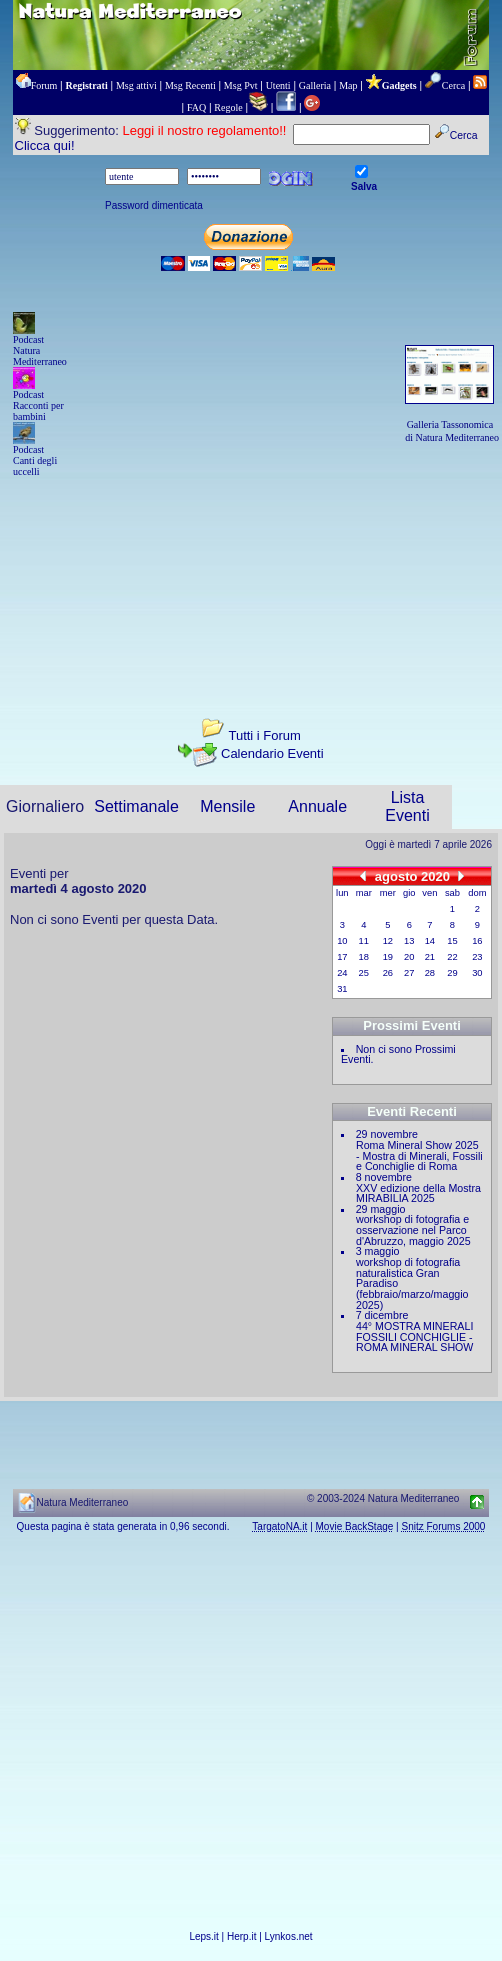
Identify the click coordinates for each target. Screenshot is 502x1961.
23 (477, 957)
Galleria (315, 85)
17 (342, 957)
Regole (228, 107)
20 (409, 957)
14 (430, 941)
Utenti (278, 85)
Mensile (227, 806)
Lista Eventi (407, 806)
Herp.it (241, 1936)
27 (409, 973)
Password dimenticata (154, 205)
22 (452, 957)
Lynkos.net (289, 1936)
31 (342, 989)
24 (342, 973)
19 (388, 957)
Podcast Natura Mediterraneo (40, 350)
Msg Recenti (190, 85)
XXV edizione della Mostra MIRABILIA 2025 (418, 1193)
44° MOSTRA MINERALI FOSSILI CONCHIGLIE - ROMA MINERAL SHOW (414, 1336)
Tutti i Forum (264, 735)
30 (477, 973)
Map (348, 85)
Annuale (317, 806)
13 (409, 941)
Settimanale (136, 806)
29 (452, 973)
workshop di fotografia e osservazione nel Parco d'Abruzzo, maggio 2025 (413, 1229)
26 (388, 973)
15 (452, 941)
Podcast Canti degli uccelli (35, 460)
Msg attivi (136, 85)
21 (430, 957)
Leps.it (203, 1936)
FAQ (196, 107)
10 (342, 941)
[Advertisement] (251, 580)
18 (364, 957)
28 (430, 973)
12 (388, 941)
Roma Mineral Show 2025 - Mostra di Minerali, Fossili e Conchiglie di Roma (419, 1155)
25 (364, 973)
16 (477, 941)
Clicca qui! (45, 145)
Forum (44, 85)
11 (364, 941)
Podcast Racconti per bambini (38, 405)
